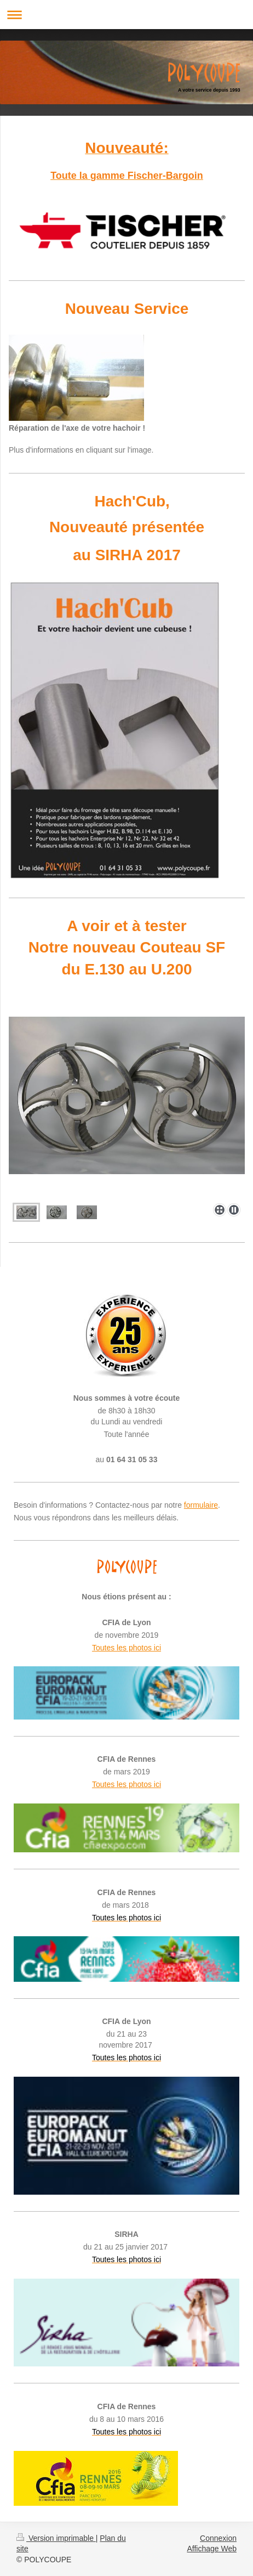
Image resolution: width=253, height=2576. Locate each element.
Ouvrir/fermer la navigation (126, 14)
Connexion (218, 2538)
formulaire (201, 1505)
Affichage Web (212, 2548)
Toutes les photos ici (126, 1647)
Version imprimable (56, 2538)
